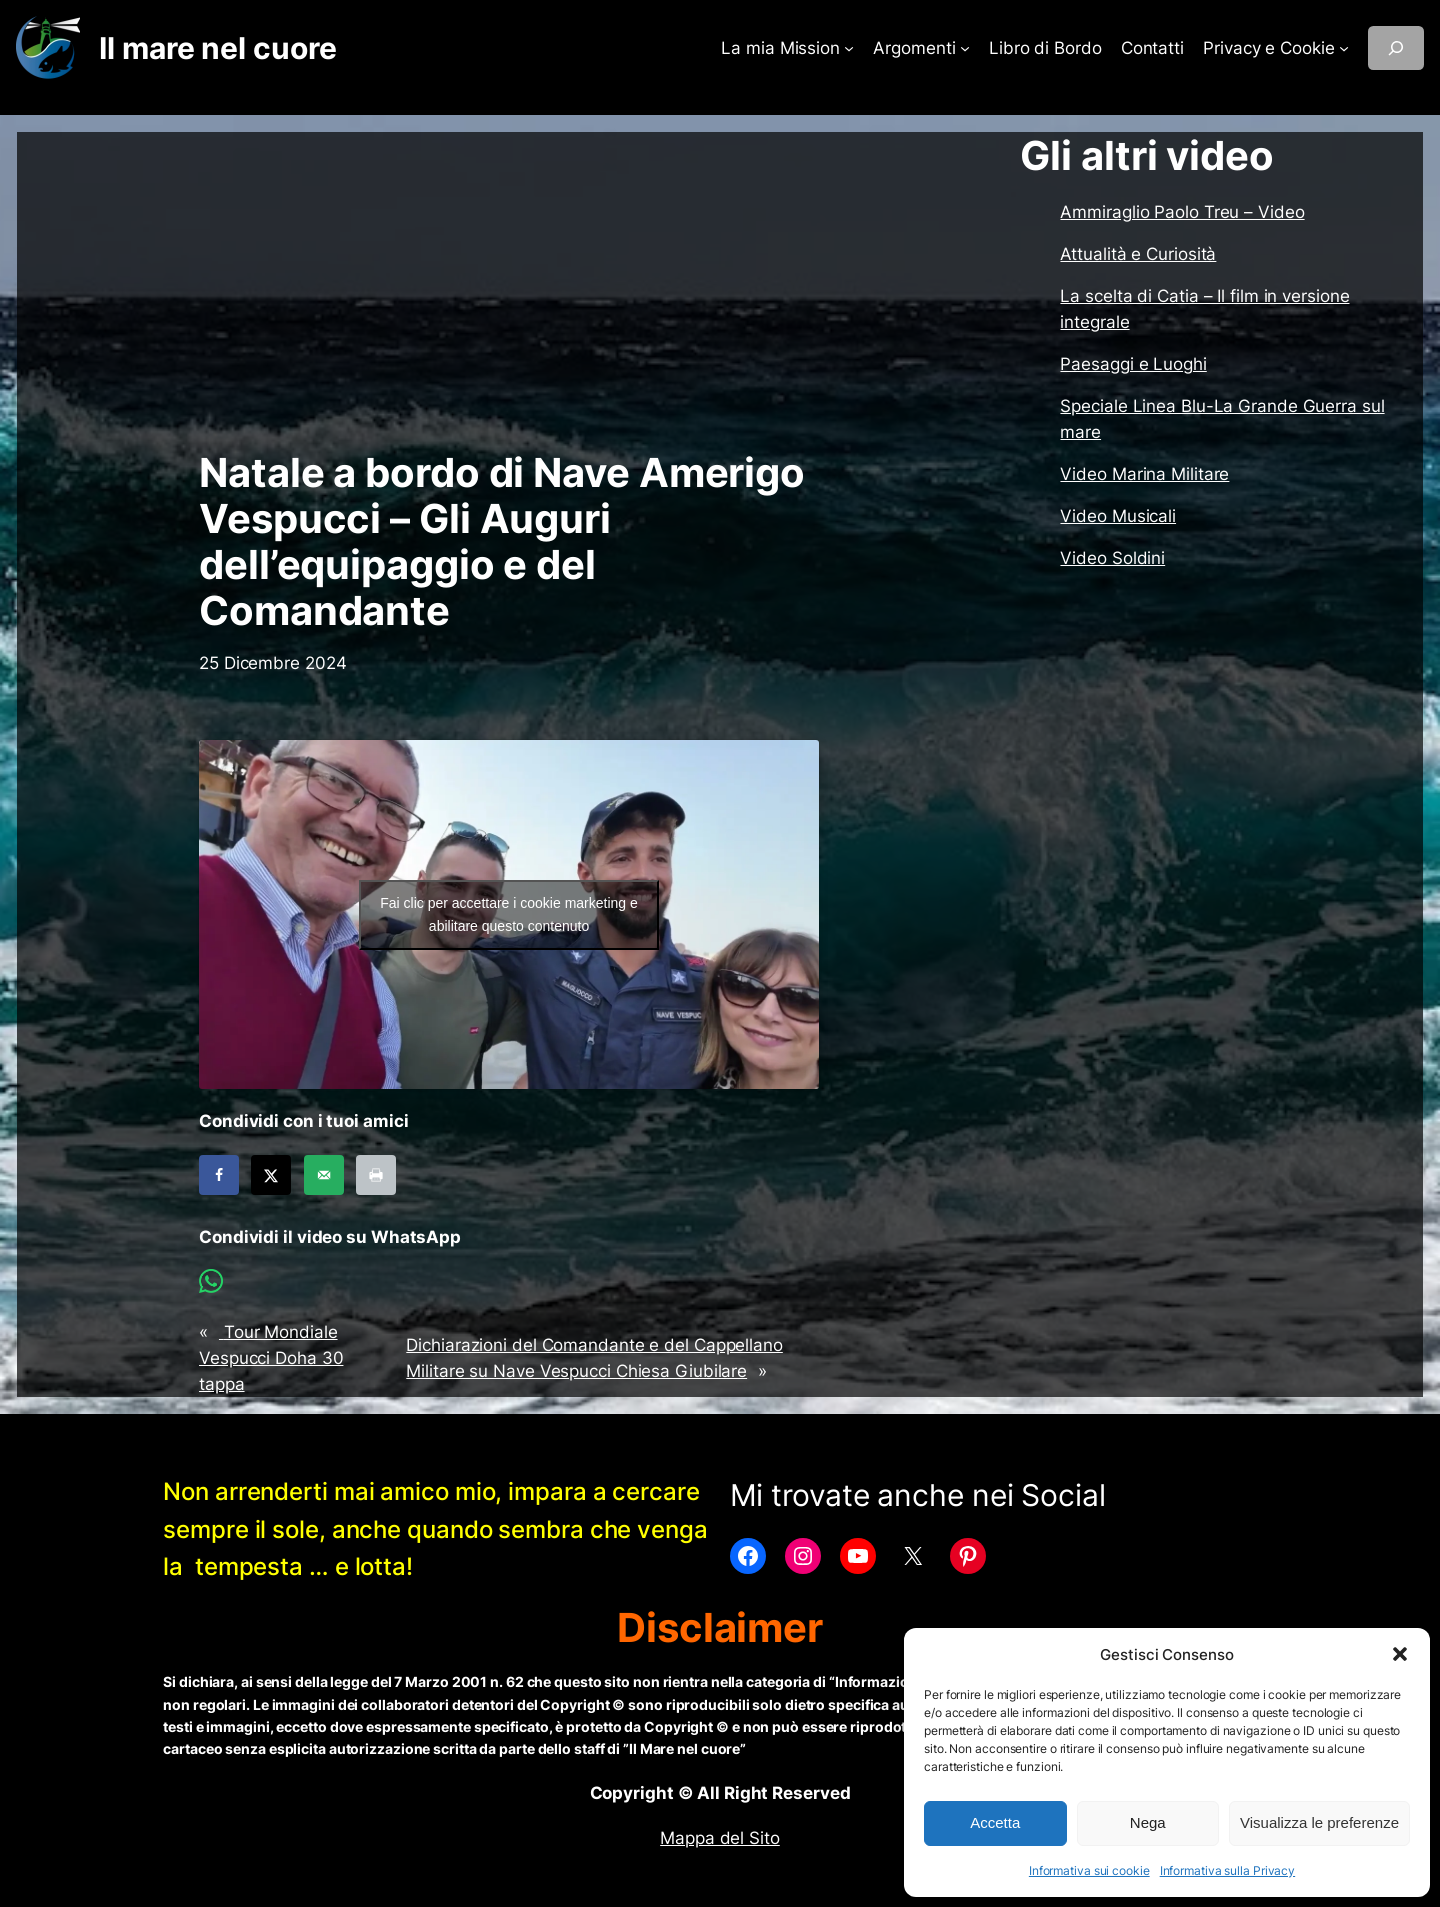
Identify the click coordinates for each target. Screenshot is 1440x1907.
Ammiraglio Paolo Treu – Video (1182, 212)
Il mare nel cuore (217, 48)
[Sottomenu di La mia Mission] (849, 48)
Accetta (995, 1822)
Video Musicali (1118, 516)
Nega (1148, 1822)
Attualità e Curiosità (1138, 254)
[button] (1400, 1654)
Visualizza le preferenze (1319, 1822)
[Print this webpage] (376, 1175)
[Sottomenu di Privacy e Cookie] (1344, 48)
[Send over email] (324, 1175)
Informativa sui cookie (1089, 1870)
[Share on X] (271, 1175)
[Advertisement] (509, 291)
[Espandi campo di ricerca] (1396, 48)
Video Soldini (1112, 558)
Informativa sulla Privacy (1228, 1870)
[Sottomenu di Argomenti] (965, 48)
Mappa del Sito (720, 1838)
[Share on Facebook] (219, 1175)
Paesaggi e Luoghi (1133, 364)
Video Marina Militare (1144, 474)
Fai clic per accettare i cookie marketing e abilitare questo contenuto (509, 914)
